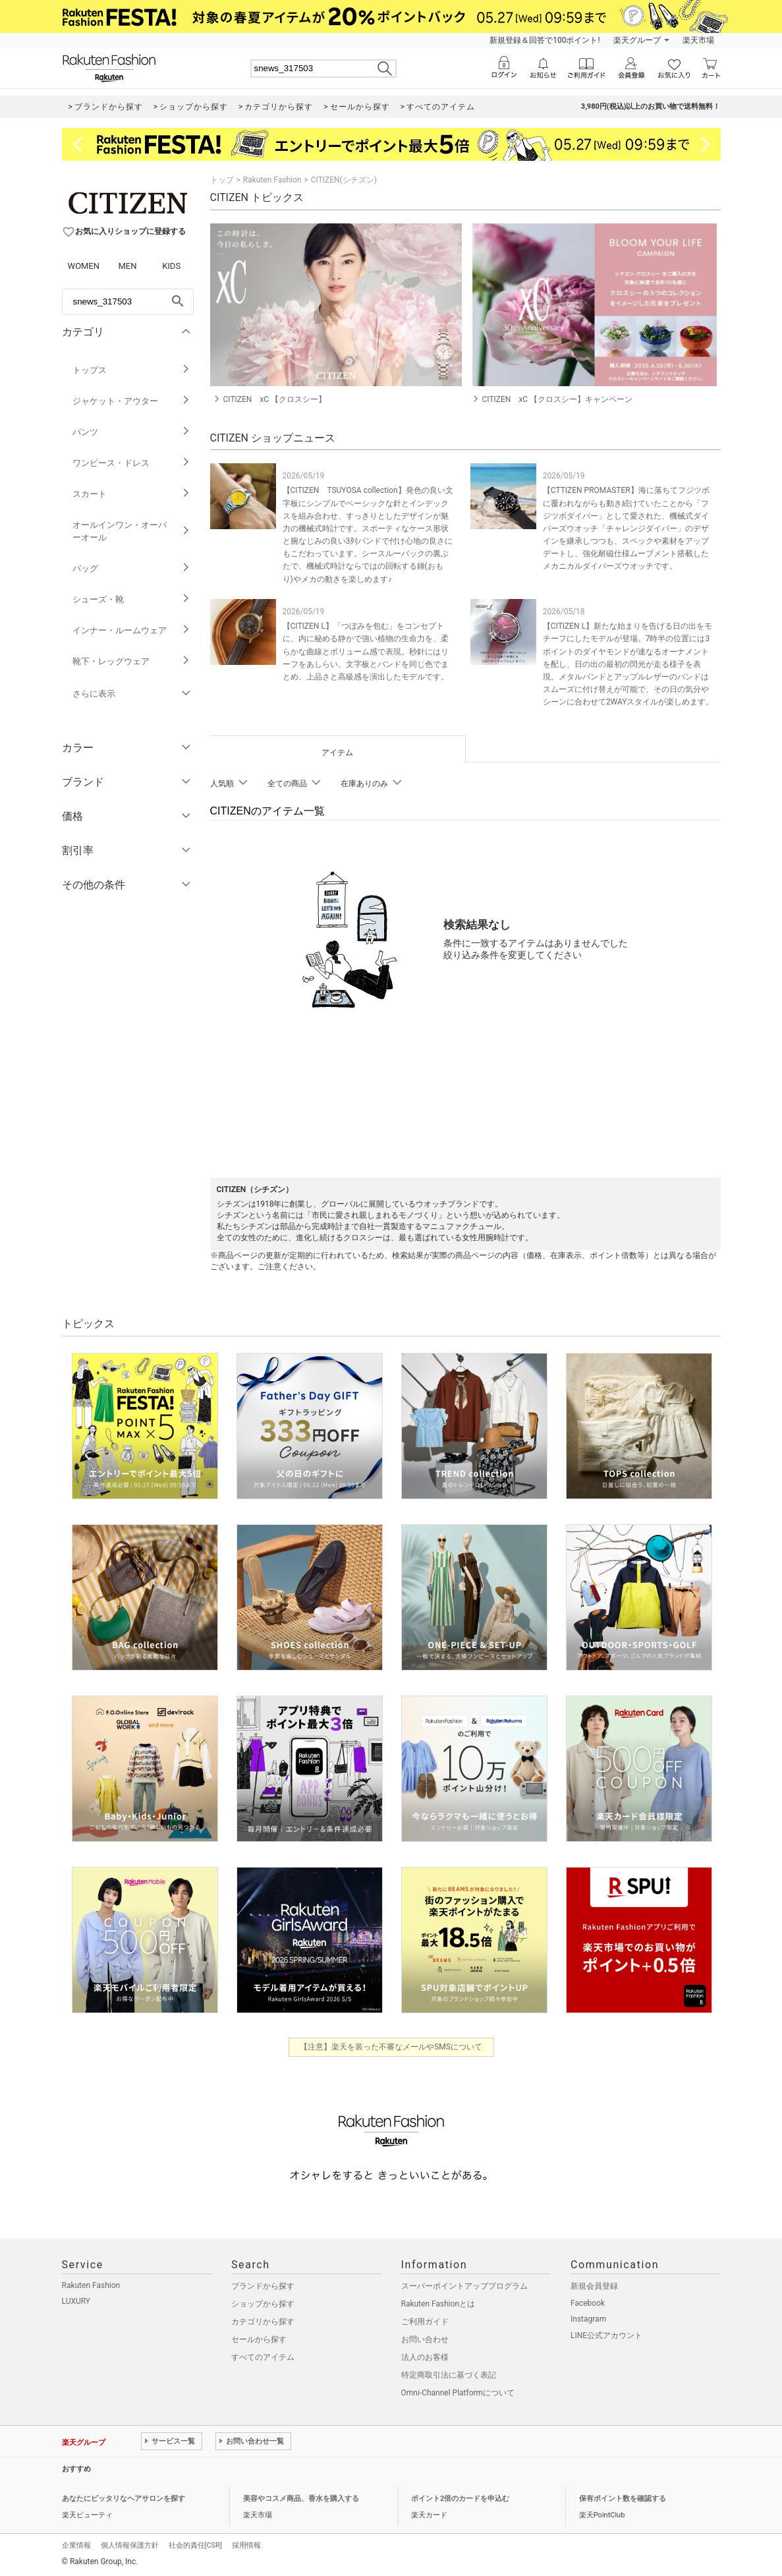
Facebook (588, 2303)
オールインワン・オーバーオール (131, 531)
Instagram (588, 2319)
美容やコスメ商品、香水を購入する (301, 2498)
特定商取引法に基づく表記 (448, 2375)
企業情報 (76, 2545)
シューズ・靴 (131, 599)
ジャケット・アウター (131, 401)
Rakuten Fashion (272, 180)
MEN (127, 266)
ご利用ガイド (425, 2321)
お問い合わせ (425, 2339)
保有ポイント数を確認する (622, 2498)
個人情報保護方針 (130, 2545)
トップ (222, 180)
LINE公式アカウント (606, 2335)
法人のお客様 (425, 2357)
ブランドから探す (262, 2286)
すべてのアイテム (262, 2357)
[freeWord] (128, 302)
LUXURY (76, 2301)
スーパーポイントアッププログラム (464, 2286)
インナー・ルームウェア (131, 630)
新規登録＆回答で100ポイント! (544, 40)
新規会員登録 (594, 2286)
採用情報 (246, 2545)
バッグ (131, 568)
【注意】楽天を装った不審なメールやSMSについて (391, 2046)
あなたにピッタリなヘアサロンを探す (123, 2498)
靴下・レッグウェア (131, 661)
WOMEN (84, 266)
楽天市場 (698, 40)
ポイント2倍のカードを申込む (460, 2498)
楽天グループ (637, 40)
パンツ (131, 432)
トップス (131, 370)
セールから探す (259, 2339)
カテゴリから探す (262, 2321)
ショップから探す (262, 2303)
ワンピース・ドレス (131, 463)
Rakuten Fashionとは (438, 2303)
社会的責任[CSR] (195, 2545)
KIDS (171, 266)
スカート (131, 494)
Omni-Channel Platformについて (458, 2392)
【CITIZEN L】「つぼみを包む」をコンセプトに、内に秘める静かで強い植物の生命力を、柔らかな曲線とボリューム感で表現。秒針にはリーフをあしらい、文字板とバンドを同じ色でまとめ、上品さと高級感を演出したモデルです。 (366, 651)
